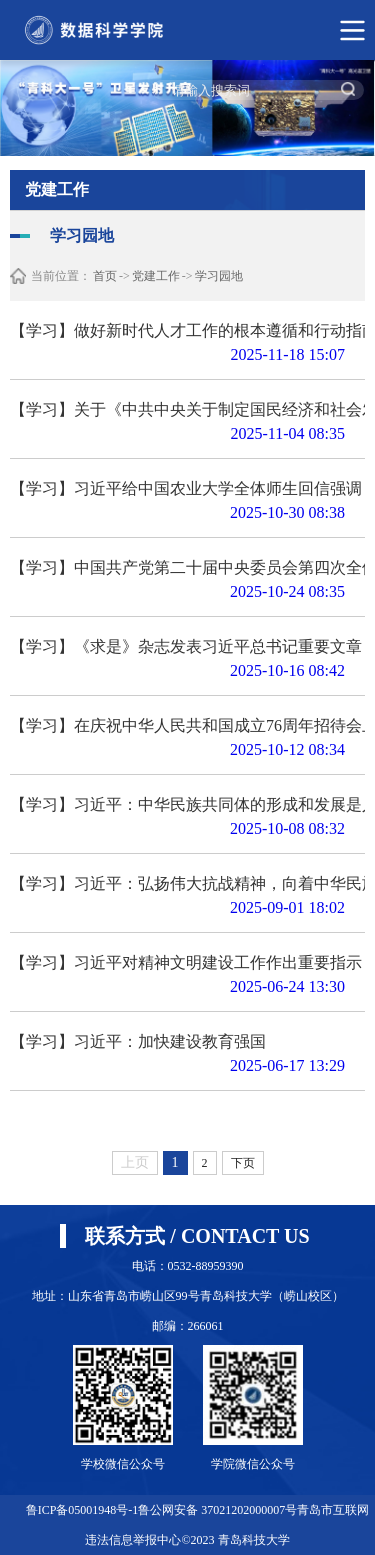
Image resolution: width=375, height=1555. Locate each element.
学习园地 (219, 276)
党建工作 (156, 276)
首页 (105, 276)
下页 (243, 1163)
